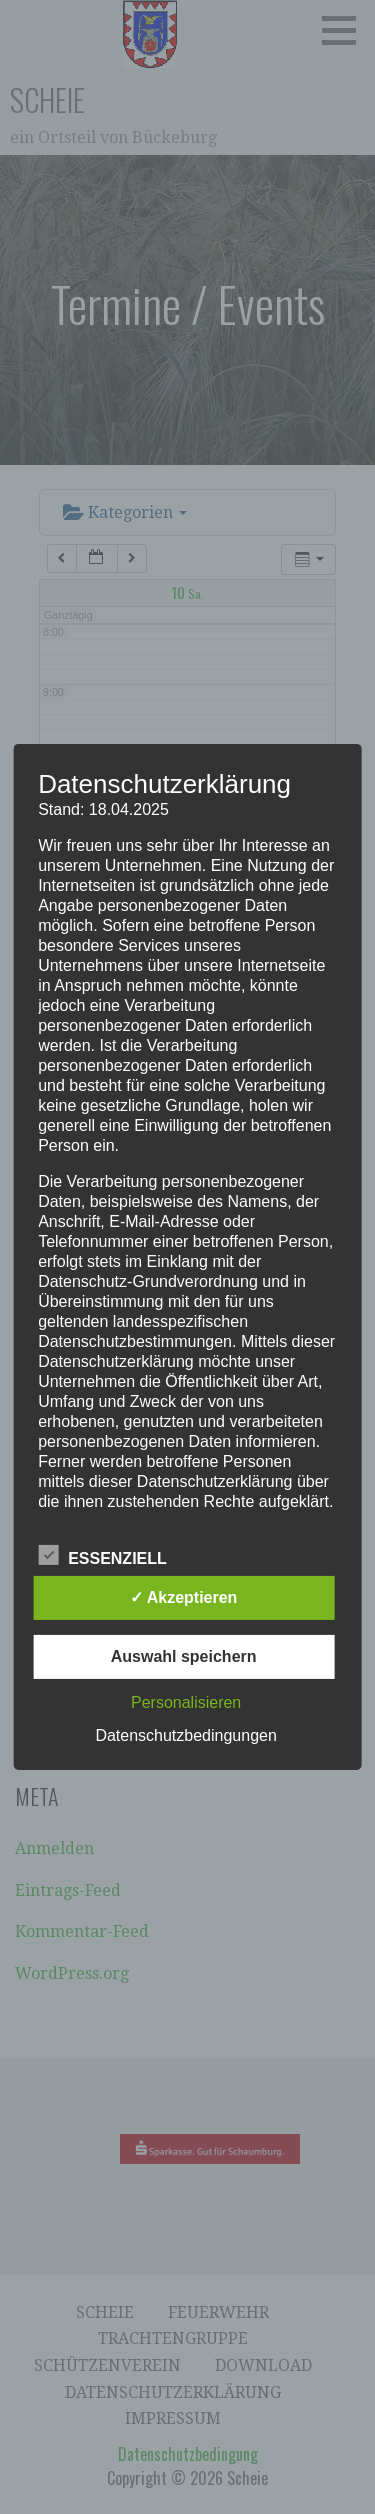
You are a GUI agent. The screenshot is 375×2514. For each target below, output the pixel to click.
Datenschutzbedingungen (185, 1735)
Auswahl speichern (184, 1656)
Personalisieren (186, 1702)
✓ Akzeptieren (184, 1597)
